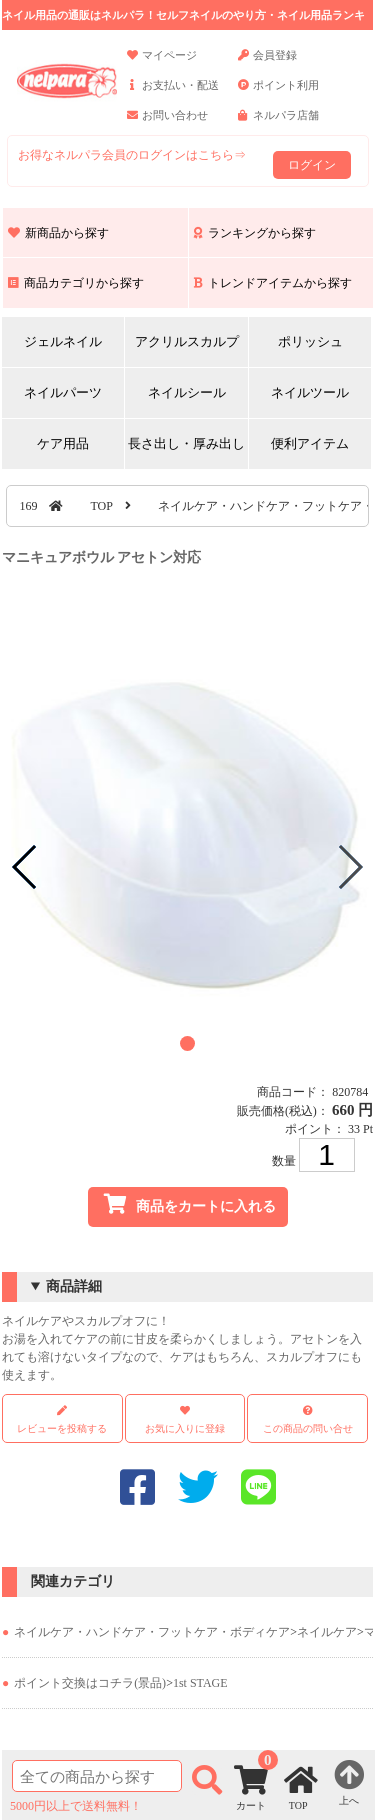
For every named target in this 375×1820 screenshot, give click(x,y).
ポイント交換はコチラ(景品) (90, 1683)
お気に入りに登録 (185, 1428)
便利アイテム (310, 443)
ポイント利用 (278, 94)
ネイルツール (310, 392)
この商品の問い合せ (308, 1428)
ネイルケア (327, 1632)
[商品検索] (97, 1776)
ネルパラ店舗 (278, 124)
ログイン (312, 165)
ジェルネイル (63, 341)
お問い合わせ (167, 124)
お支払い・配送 (173, 94)
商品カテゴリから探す (76, 283)
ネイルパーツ (63, 392)
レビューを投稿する (62, 1419)
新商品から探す (58, 233)
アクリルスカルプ (187, 341)
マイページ (162, 64)
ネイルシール (187, 392)
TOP (101, 506)
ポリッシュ (310, 341)
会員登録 (267, 64)
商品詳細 (74, 1286)
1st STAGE (200, 1683)
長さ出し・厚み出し (186, 443)
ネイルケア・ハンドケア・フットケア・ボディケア (152, 1632)
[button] (187, 1043)
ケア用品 (63, 443)
